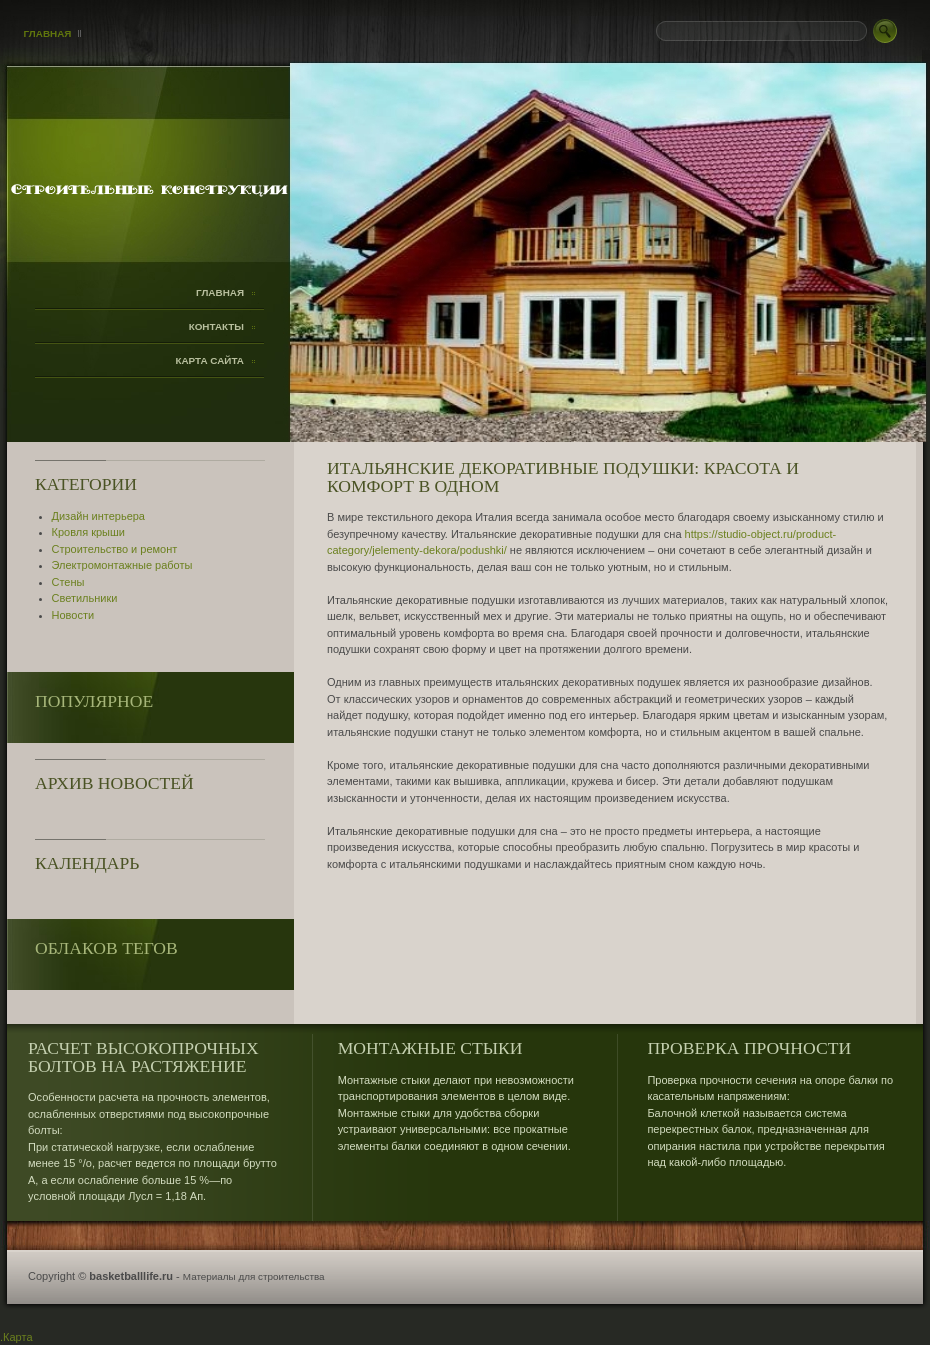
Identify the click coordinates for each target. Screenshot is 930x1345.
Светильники (85, 598)
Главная (48, 33)
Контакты (216, 326)
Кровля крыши (88, 532)
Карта (17, 1337)
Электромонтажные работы (122, 565)
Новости (73, 615)
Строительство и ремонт (115, 549)
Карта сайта (209, 360)
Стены (68, 582)
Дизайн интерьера (98, 516)
